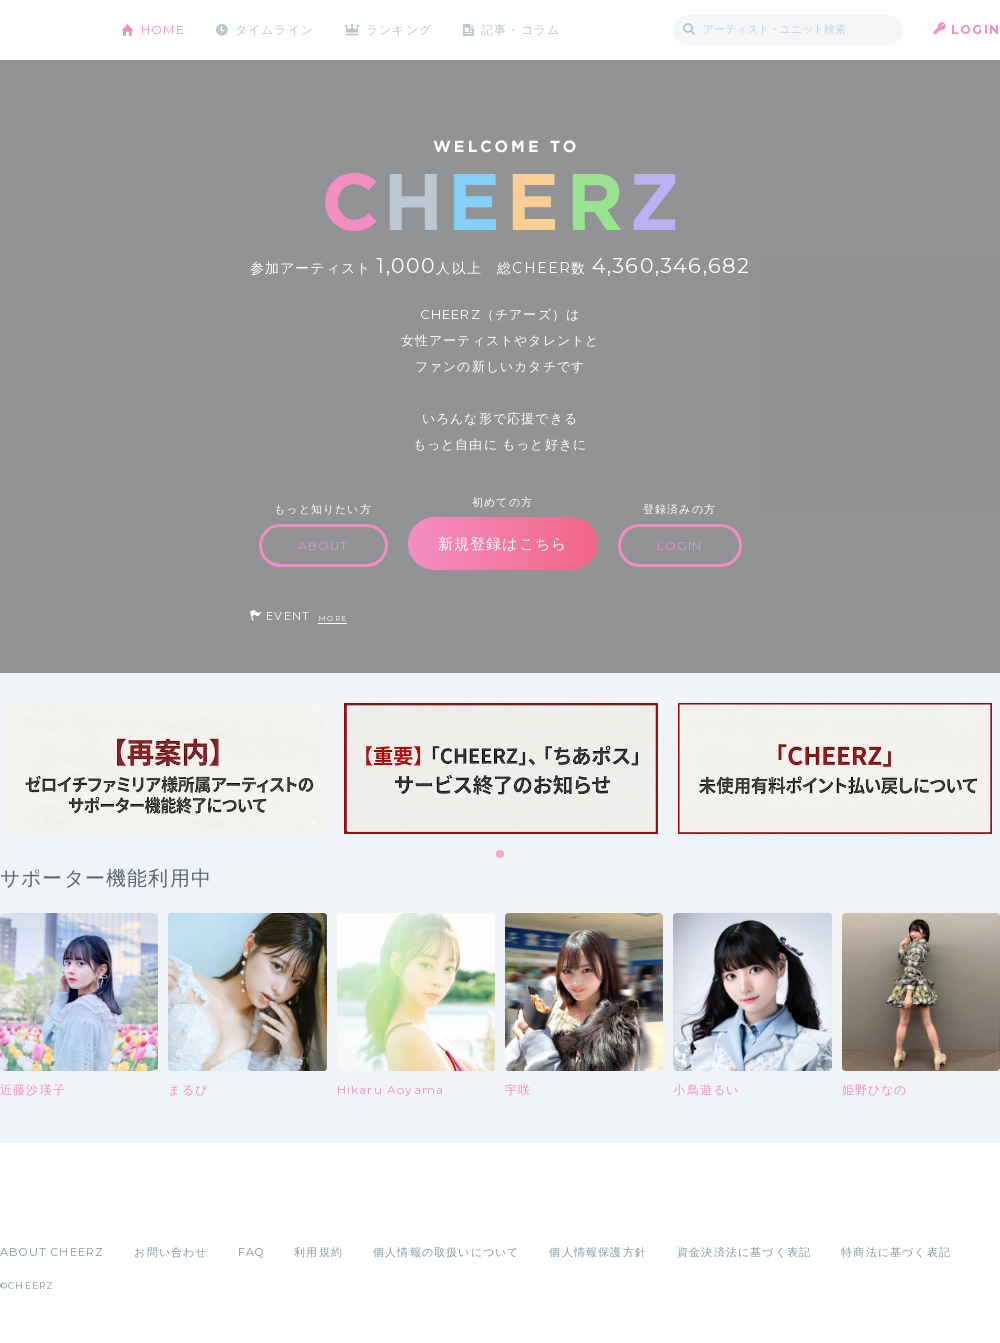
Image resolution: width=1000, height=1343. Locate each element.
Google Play (152, 1208)
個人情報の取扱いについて (446, 1252)
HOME (163, 29)
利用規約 (318, 1252)
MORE (332, 618)
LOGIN (975, 29)
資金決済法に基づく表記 (744, 1252)
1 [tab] (501, 855)
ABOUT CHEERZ (52, 1252)
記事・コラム (522, 29)
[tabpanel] (167, 768)
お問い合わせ (170, 1252)
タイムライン (274, 29)
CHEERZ (45, 30)
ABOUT (323, 545)
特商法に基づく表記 (896, 1252)
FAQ (251, 1252)
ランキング (401, 29)
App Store (46, 1208)
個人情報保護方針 (598, 1252)
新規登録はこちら (503, 543)
